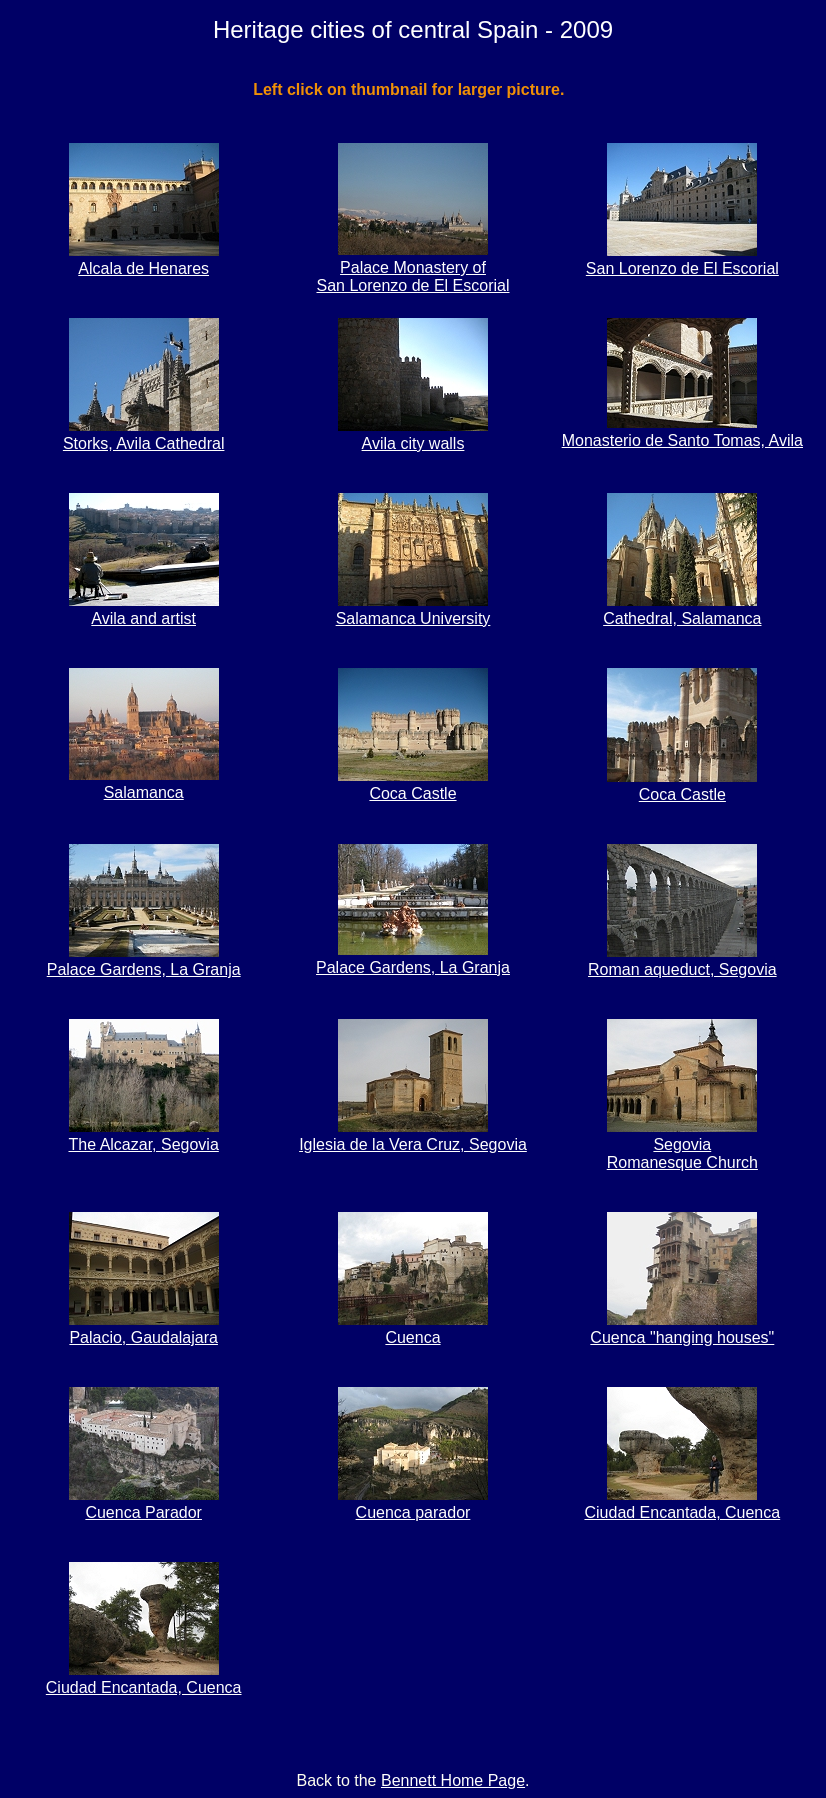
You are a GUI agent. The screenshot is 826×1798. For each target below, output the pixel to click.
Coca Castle (413, 784)
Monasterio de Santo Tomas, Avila (682, 431)
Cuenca (413, 1328)
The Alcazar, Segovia (144, 1135)
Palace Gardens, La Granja (144, 960)
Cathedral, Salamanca (682, 609)
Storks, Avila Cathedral (144, 434)
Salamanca (144, 783)
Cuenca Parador (144, 1503)
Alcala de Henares (144, 259)
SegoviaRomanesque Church (682, 1144)
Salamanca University (413, 609)
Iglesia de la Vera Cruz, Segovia (413, 1135)
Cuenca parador (413, 1503)
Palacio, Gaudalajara (144, 1328)
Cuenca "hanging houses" (682, 1328)
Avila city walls (413, 434)
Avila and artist (144, 609)
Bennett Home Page (453, 1780)
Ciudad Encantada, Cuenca (682, 1503)
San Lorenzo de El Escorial (682, 259)
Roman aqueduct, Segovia (682, 960)
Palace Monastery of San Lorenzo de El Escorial (412, 267)
